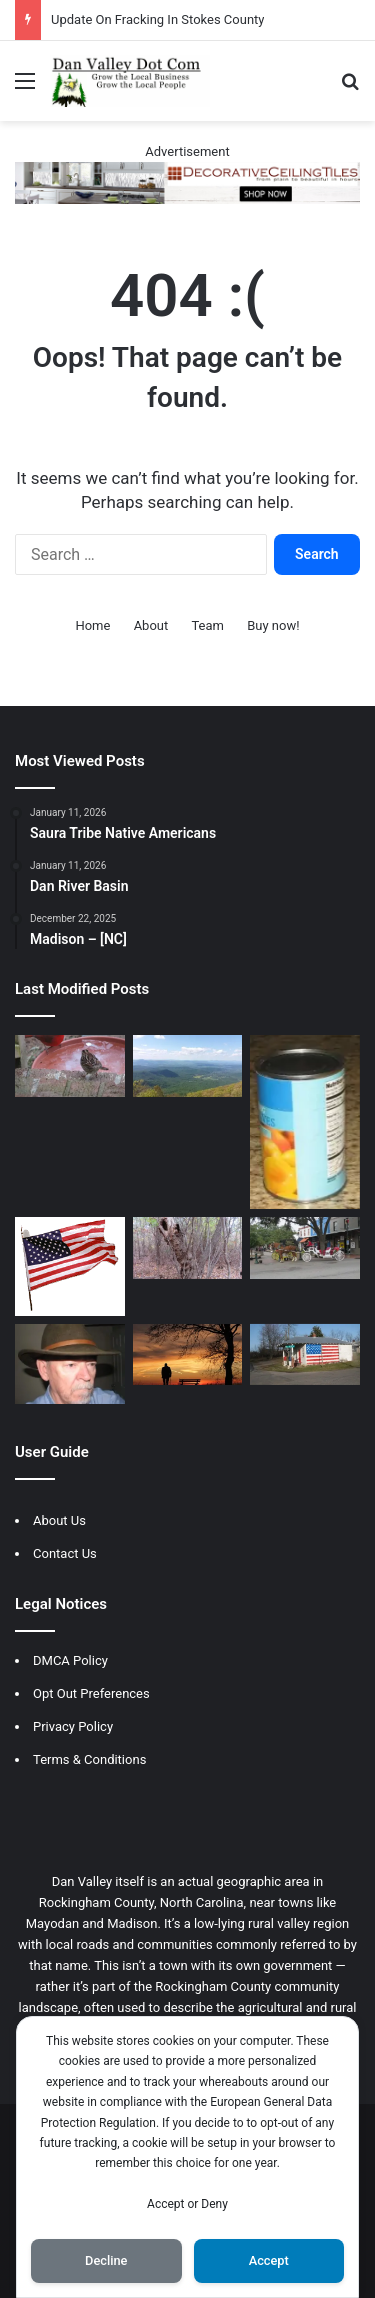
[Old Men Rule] (70, 1364)
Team (207, 625)
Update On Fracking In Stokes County (157, 19)
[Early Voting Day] (70, 1266)
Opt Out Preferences (91, 1693)
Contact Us (65, 1553)
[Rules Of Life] (188, 1355)
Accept (269, 2260)
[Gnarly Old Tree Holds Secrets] (188, 1248)
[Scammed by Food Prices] (305, 1122)
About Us (59, 1520)
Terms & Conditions (89, 1759)
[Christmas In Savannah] (305, 1248)
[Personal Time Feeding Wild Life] (70, 1066)
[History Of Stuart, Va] (188, 1066)
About (151, 625)
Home (92, 625)
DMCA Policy (70, 1660)
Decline (106, 2260)
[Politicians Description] (305, 1355)
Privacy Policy (73, 1726)
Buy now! (273, 625)
